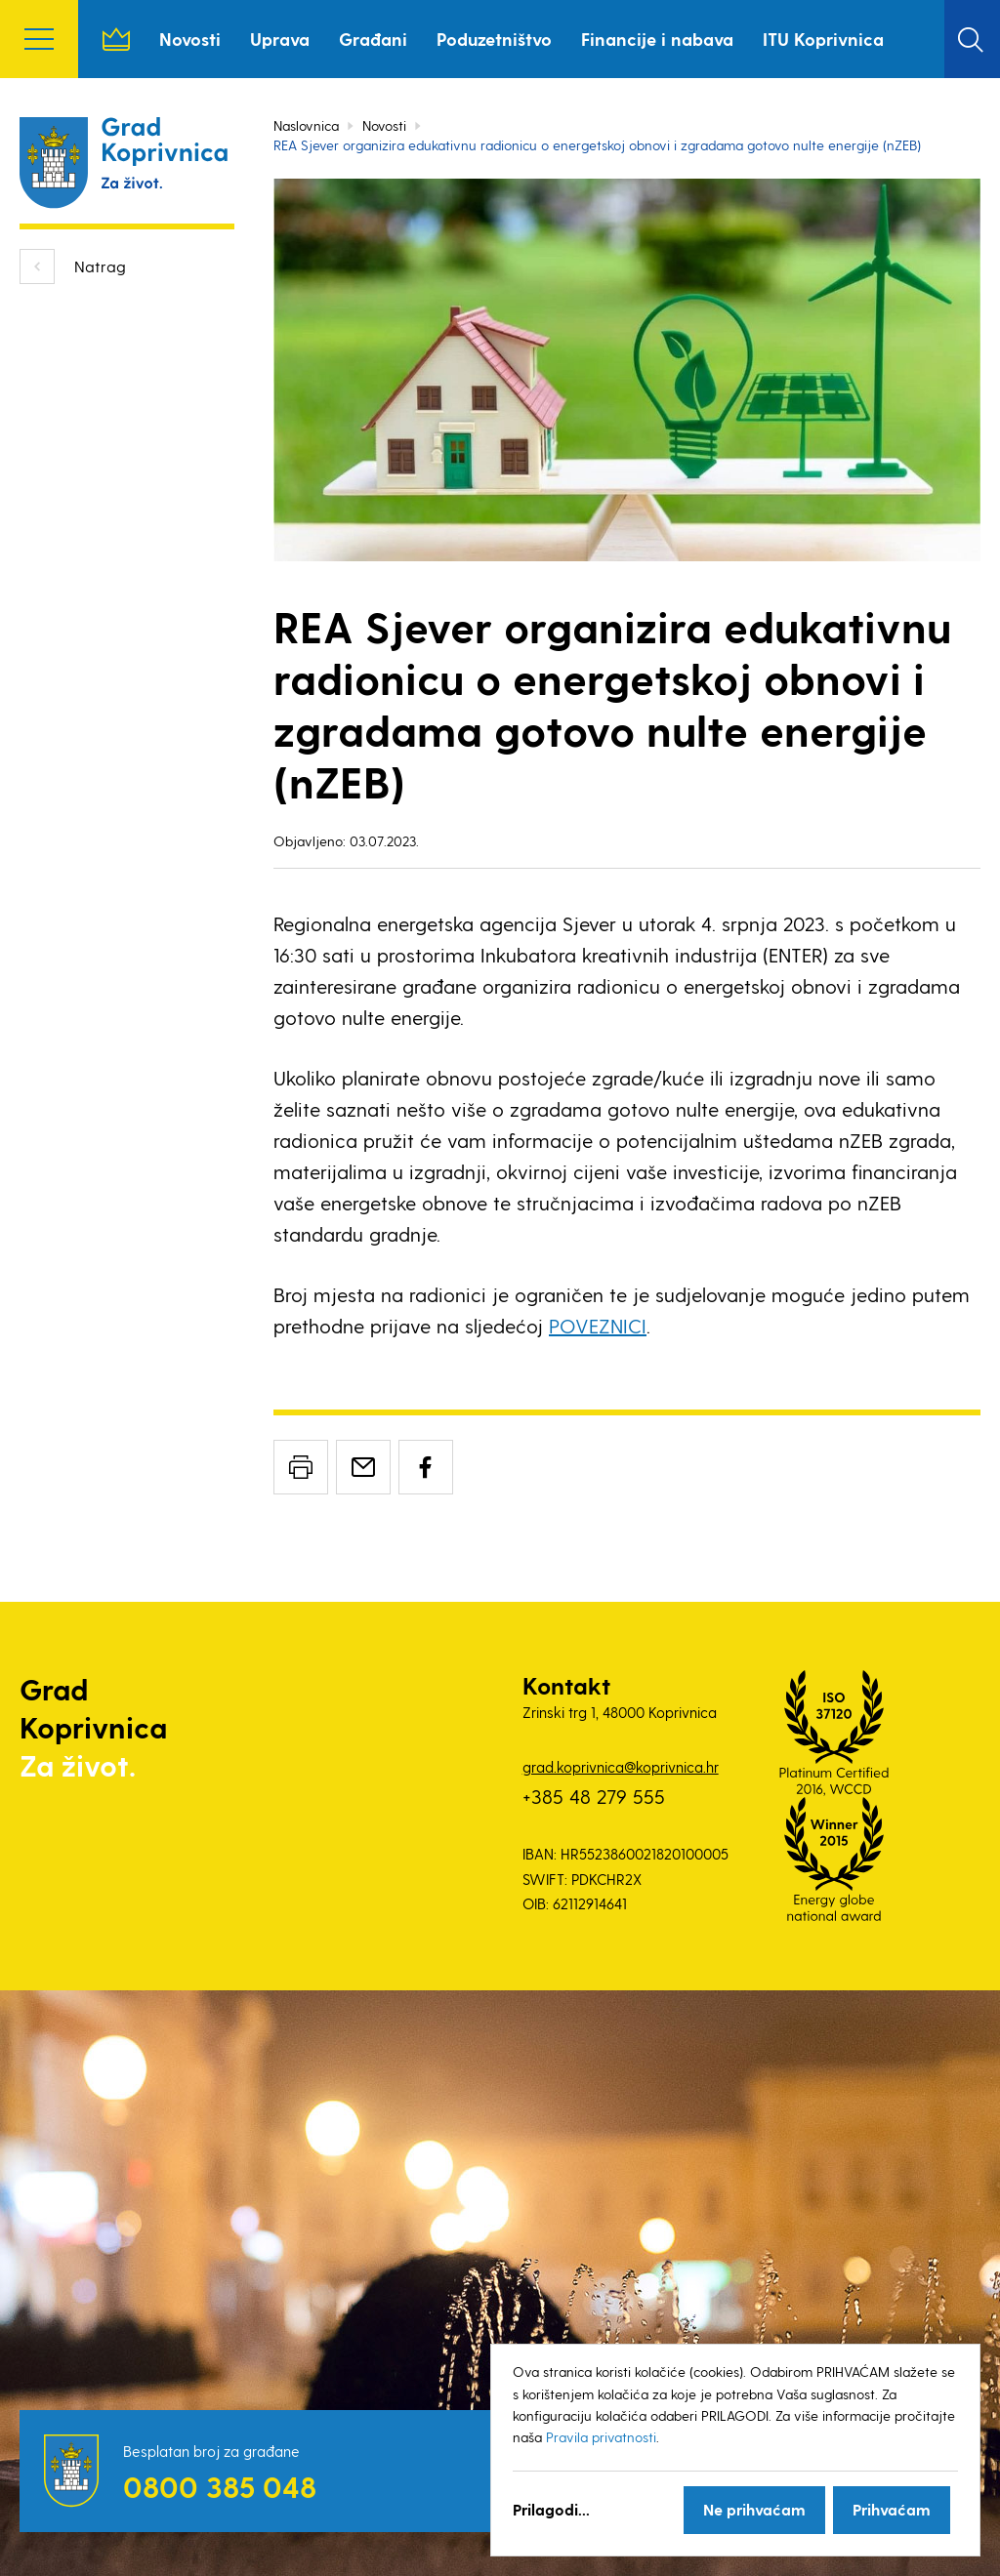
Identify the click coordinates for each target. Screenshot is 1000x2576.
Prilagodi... (551, 2509)
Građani (373, 38)
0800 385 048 (219, 2486)
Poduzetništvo (494, 38)
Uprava (280, 38)
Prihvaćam (892, 2509)
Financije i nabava (657, 38)
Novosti (190, 38)
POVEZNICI (597, 1325)
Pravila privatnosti (601, 2437)
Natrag (100, 266)
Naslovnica (116, 39)
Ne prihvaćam (754, 2509)
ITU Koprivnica (823, 38)
